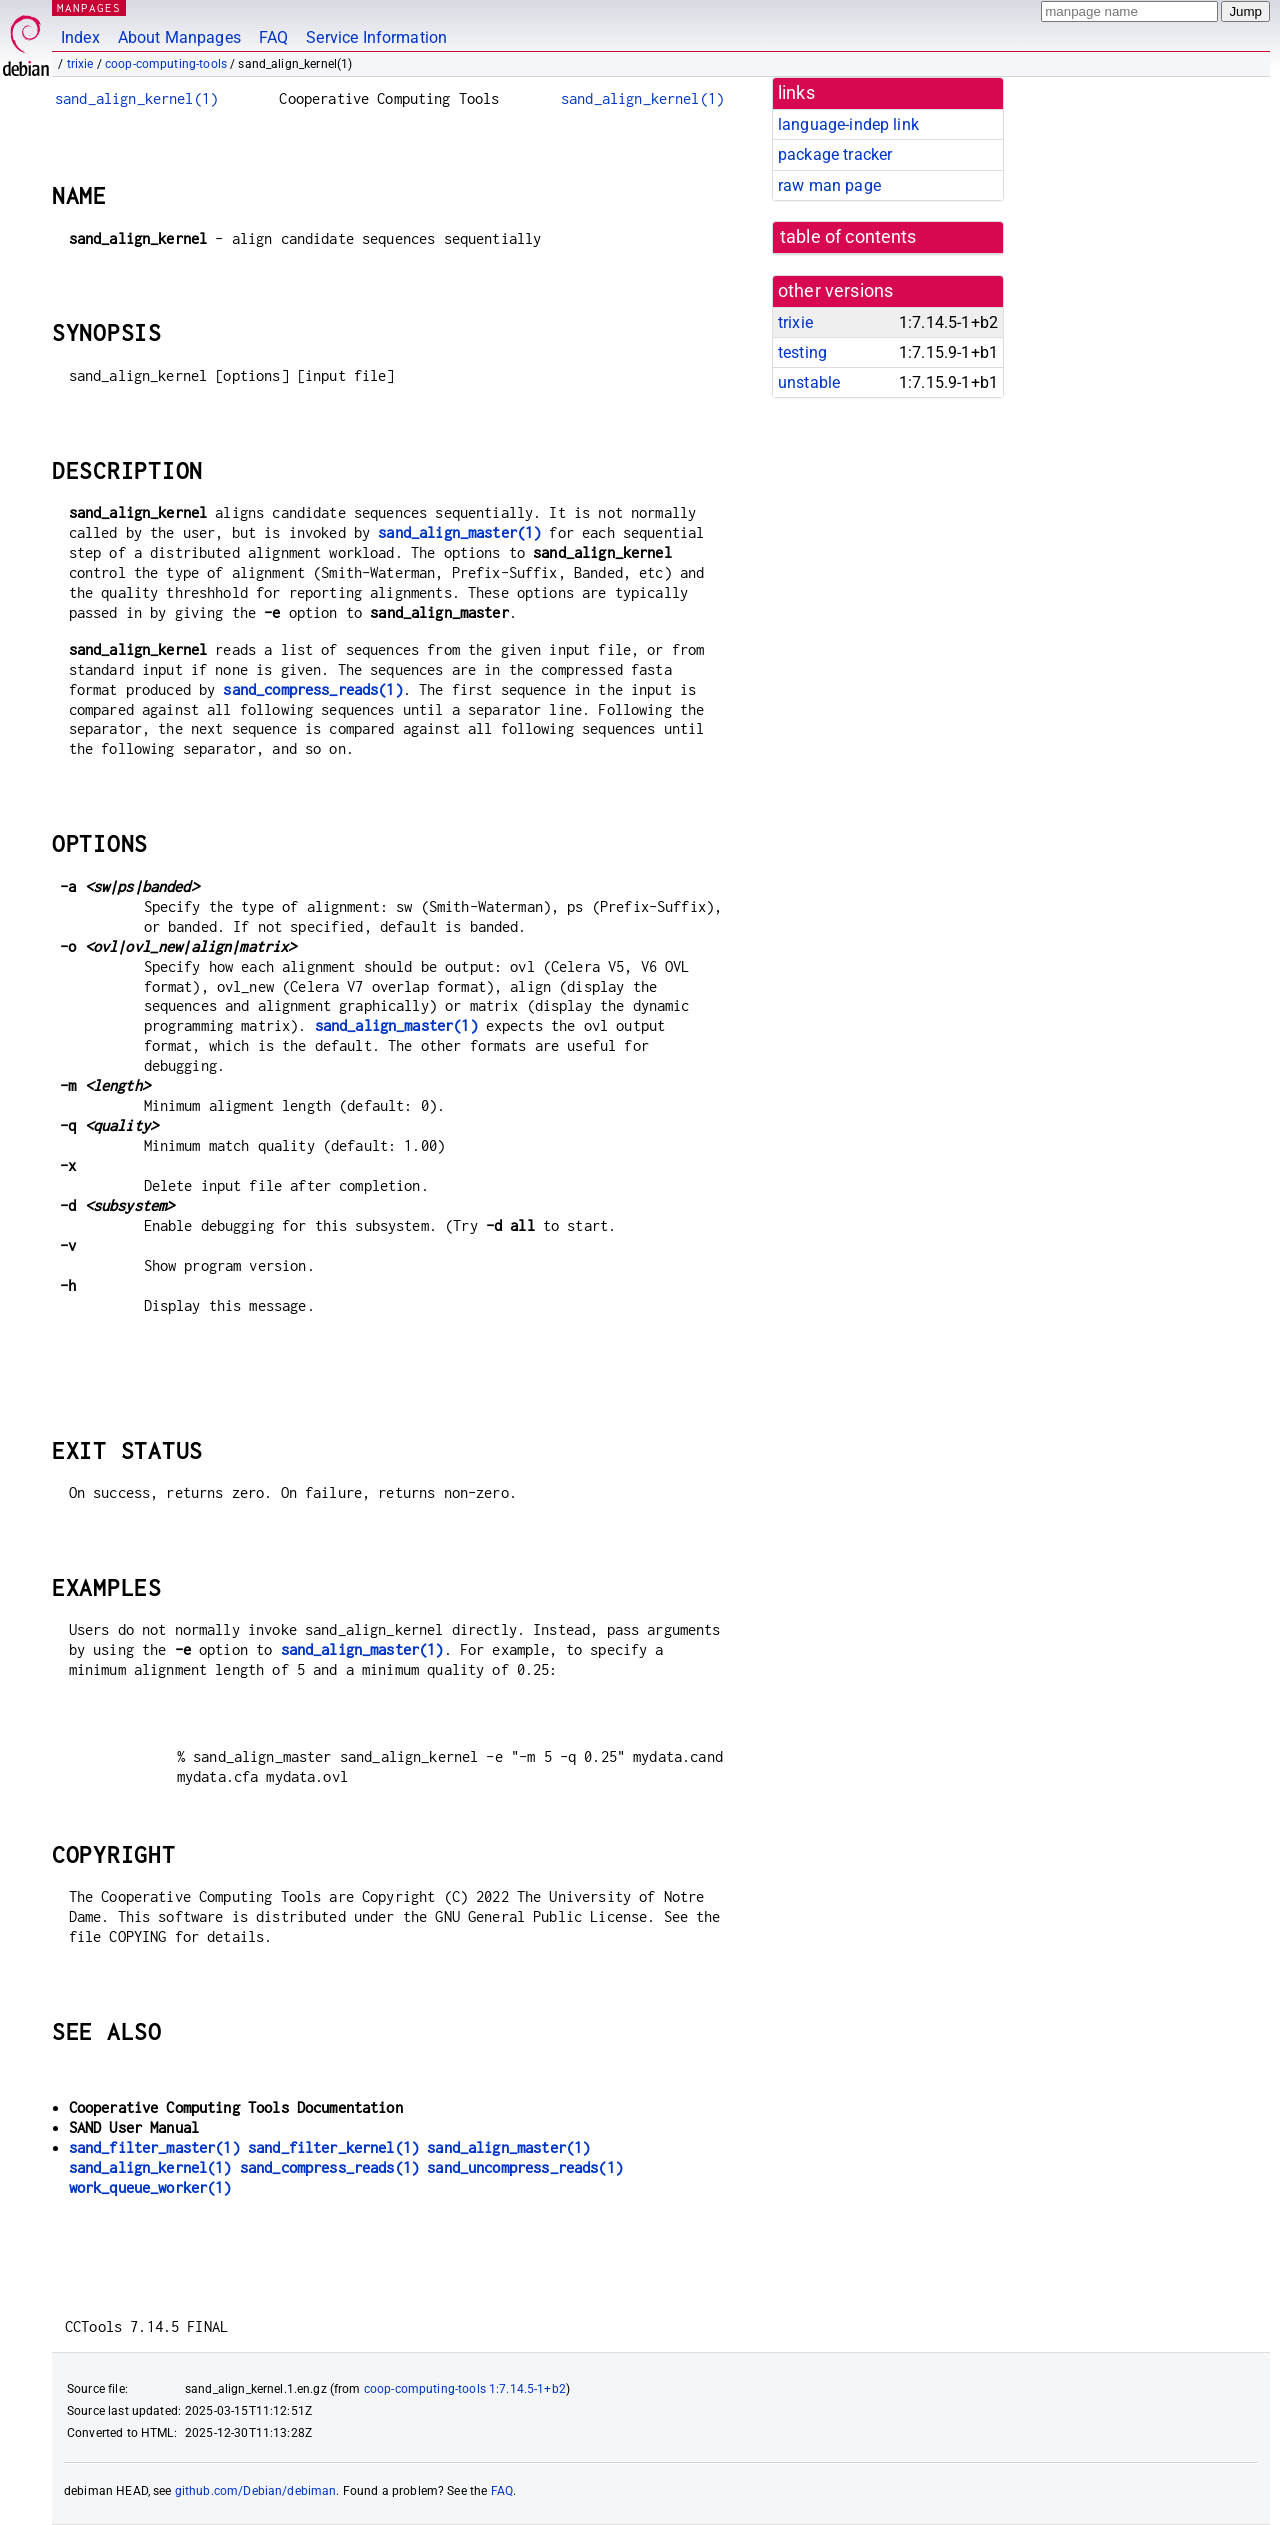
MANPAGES (89, 7)
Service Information (376, 37)
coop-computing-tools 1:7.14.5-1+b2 (465, 2389)
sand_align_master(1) (459, 532)
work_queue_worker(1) (150, 2187)
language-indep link (848, 124)
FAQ (273, 37)
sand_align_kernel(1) (136, 98)
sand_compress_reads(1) (312, 689)
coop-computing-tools (166, 64)
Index (80, 37)
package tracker (835, 154)
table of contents (848, 237)
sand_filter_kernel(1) (333, 2147)
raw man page (829, 185)
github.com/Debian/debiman (256, 2491)
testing (802, 352)
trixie (80, 64)
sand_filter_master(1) (154, 2147)
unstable (809, 382)
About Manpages (179, 37)
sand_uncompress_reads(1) (525, 2167)
